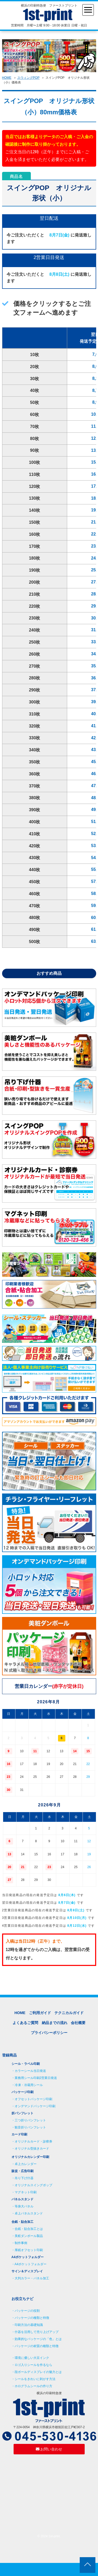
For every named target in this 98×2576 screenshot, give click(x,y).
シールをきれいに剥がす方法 (35, 2379)
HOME (6, 78)
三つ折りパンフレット (30, 2120)
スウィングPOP (28, 78)
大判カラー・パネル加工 (32, 2278)
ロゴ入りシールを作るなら (33, 2364)
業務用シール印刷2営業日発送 (36, 2077)
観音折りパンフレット (30, 2127)
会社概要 (78, 2023)
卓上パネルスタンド (29, 2213)
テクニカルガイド (69, 2013)
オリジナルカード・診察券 (33, 2141)
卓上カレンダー (26, 2164)
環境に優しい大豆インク (32, 2357)
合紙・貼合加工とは (29, 2228)
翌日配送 (49, 218)
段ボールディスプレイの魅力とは (38, 2372)
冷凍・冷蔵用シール (29, 2085)
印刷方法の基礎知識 (29, 2324)
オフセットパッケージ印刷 (33, 2099)
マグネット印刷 (26, 2192)
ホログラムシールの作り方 (33, 2386)
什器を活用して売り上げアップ (37, 2331)
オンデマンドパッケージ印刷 (35, 2106)
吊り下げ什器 (24, 2178)
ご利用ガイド (40, 2013)
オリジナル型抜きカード (32, 2148)
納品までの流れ (54, 2023)
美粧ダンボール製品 (29, 2235)
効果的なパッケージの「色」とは (38, 2339)
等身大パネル (24, 2206)
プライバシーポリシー (49, 2033)
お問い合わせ (49, 2449)
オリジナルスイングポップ (33, 2185)
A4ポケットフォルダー (31, 2264)
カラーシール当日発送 (30, 2070)
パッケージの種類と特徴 (32, 2317)
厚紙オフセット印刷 (29, 2250)
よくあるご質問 (25, 2023)
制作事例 (21, 2243)
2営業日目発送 (48, 257)
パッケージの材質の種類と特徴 (37, 2346)
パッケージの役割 (27, 2310)
